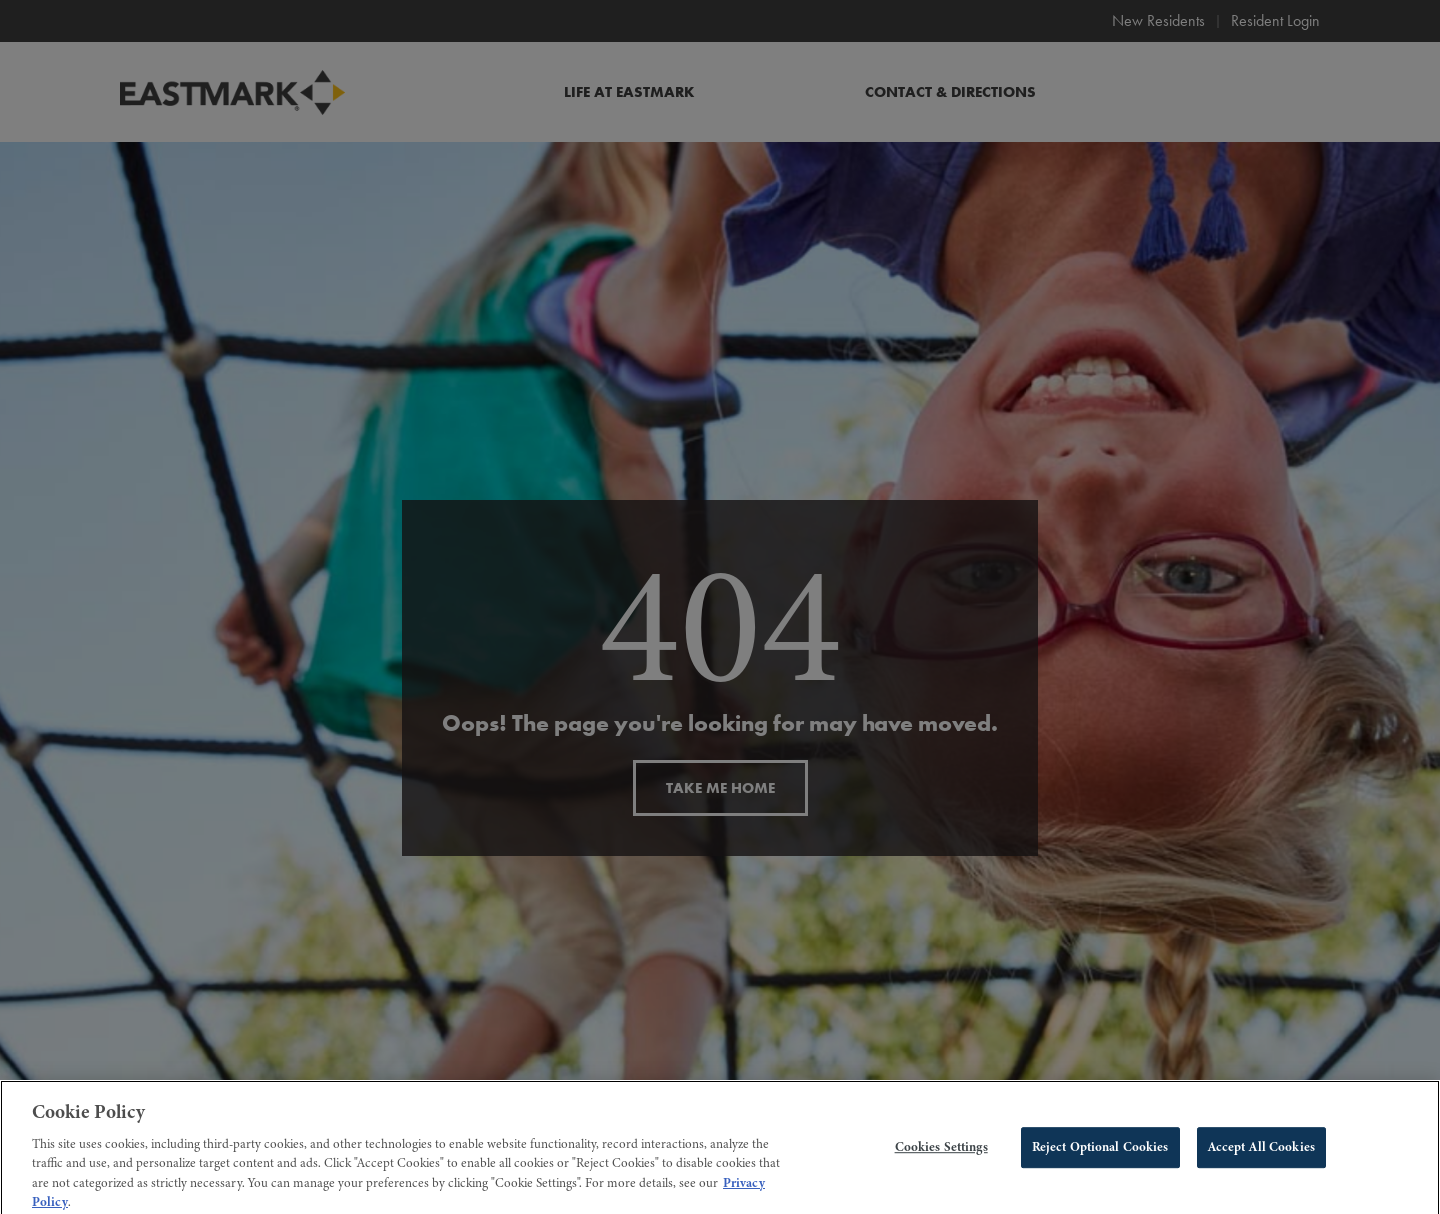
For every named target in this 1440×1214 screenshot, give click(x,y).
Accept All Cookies (1261, 1153)
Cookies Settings (941, 1153)
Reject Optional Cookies (1100, 1153)
